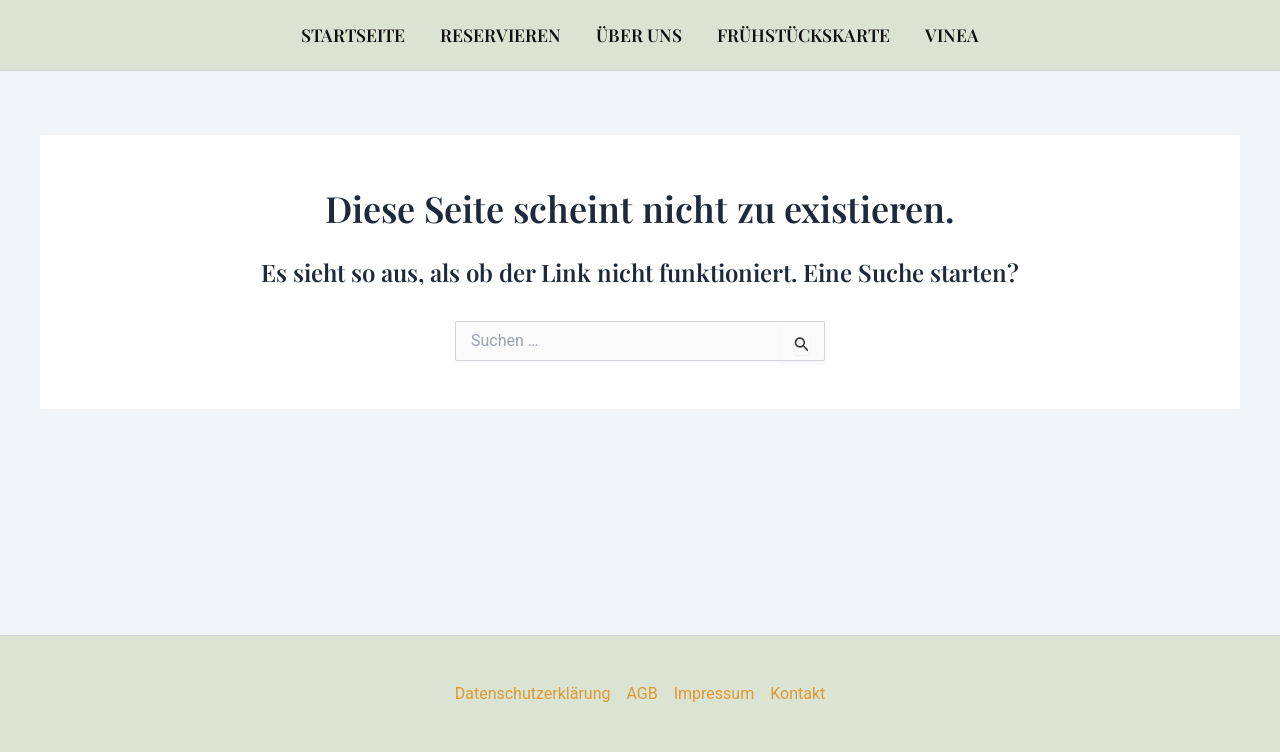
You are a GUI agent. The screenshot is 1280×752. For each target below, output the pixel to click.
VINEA (952, 34)
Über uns (639, 34)
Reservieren (500, 34)
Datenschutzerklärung (533, 693)
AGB (641, 693)
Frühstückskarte (803, 34)
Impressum (714, 693)
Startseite (353, 34)
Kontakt (797, 693)
